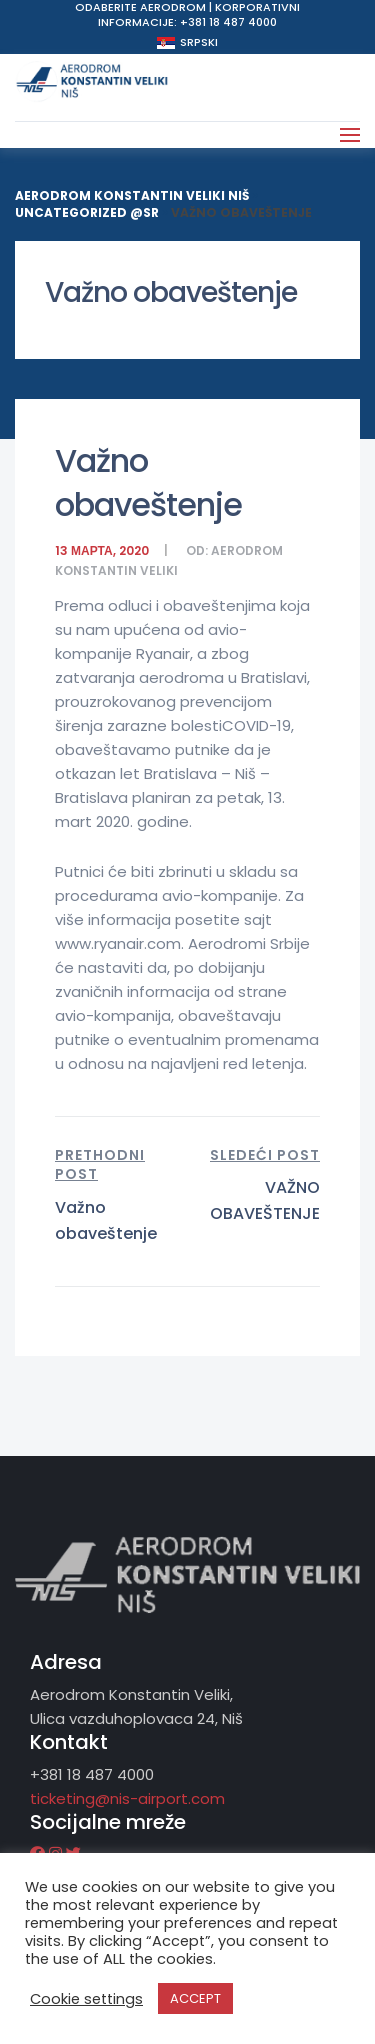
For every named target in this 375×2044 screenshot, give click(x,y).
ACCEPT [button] (195, 1998)
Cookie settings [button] (86, 1999)
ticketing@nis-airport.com (127, 1798)
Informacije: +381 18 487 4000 (187, 22)
